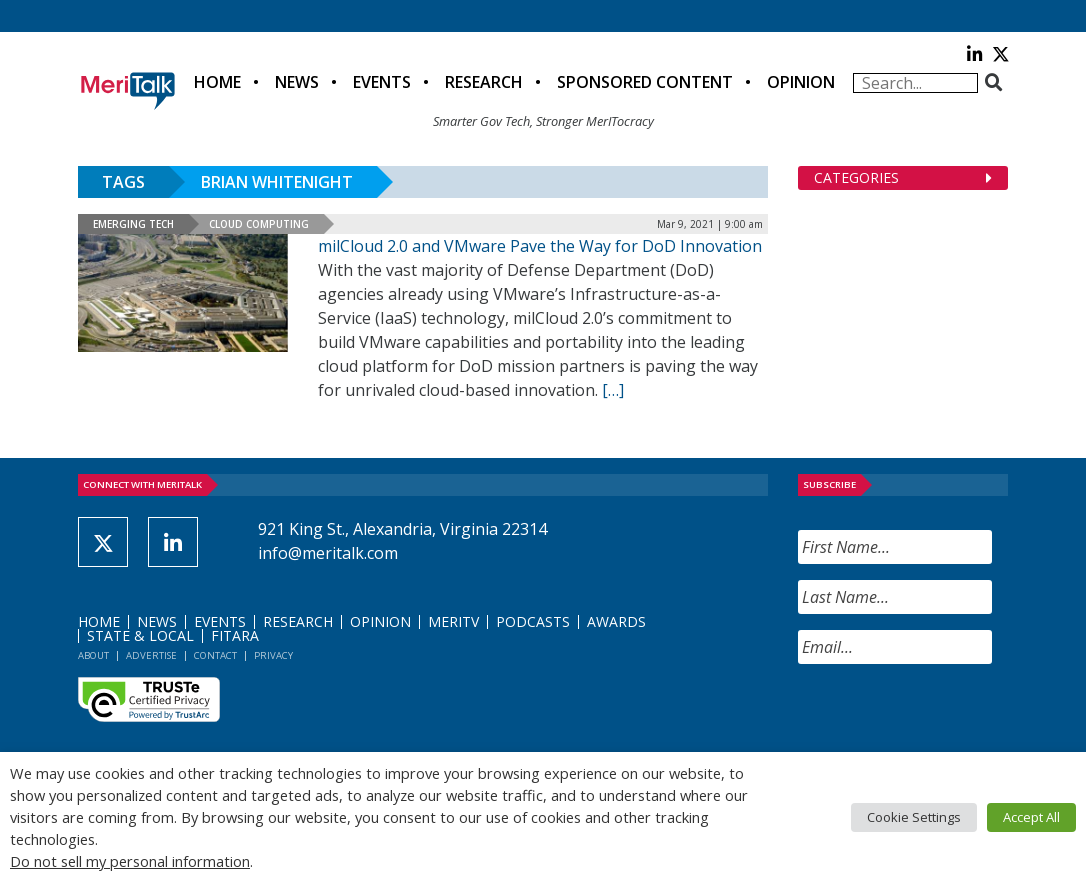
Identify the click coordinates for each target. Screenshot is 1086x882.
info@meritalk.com (328, 553)
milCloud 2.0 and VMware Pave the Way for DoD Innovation (540, 246)
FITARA (235, 635)
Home (217, 82)
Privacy (273, 655)
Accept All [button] (1031, 817)
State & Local (140, 635)
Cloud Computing (259, 224)
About (93, 655)
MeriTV (453, 621)
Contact (215, 655)
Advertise (151, 655)
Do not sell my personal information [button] (130, 861)
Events (382, 82)
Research (484, 82)
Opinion (801, 82)
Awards (616, 621)
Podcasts (533, 621)
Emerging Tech (133, 224)
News (297, 82)
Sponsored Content (645, 82)
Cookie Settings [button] (914, 817)
